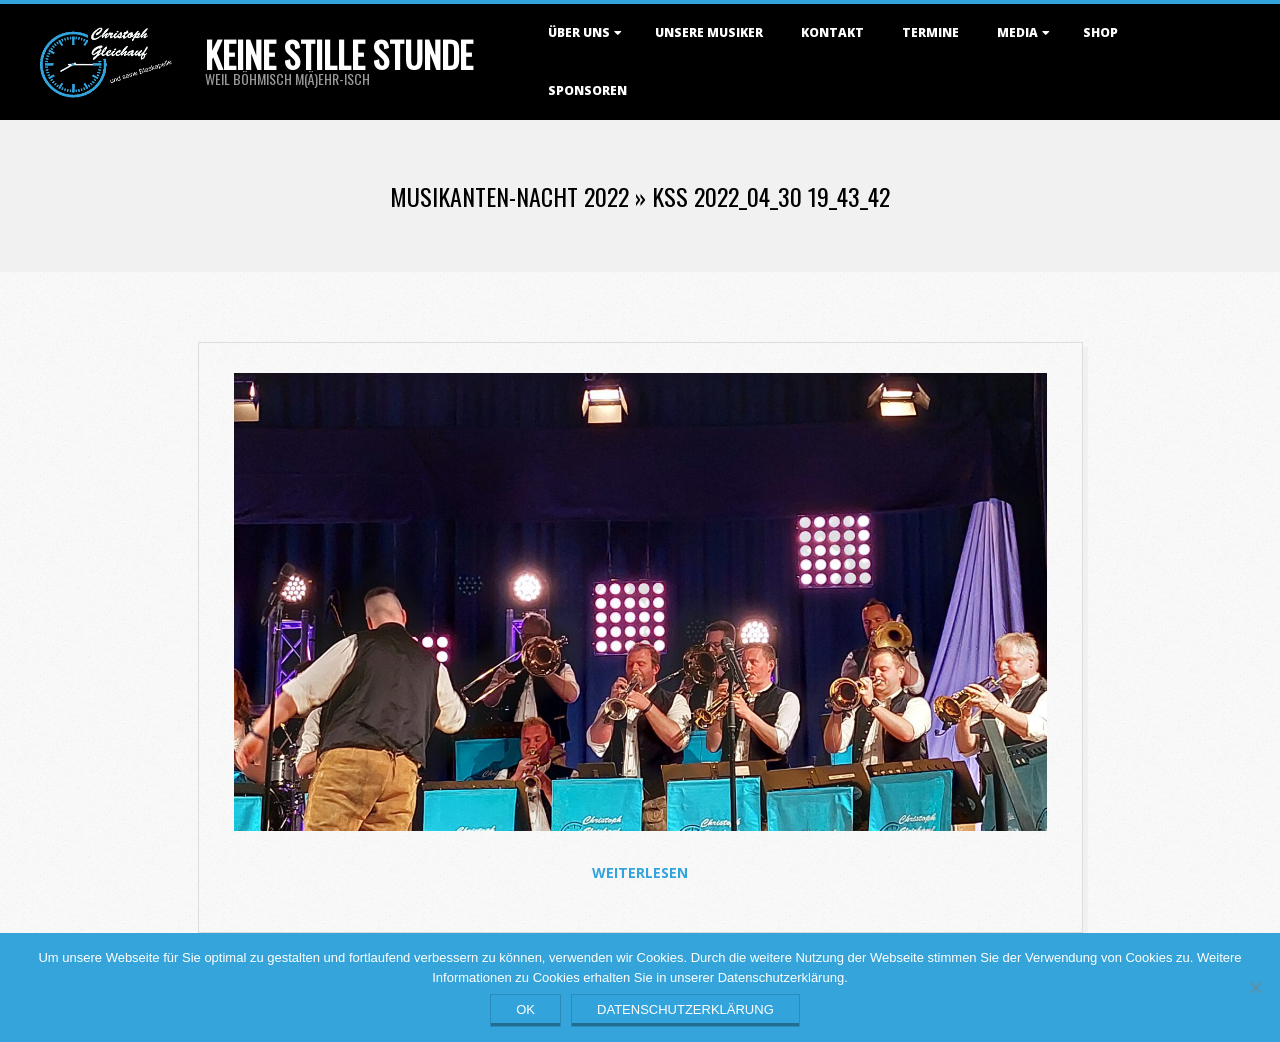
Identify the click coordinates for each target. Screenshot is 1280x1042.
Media (1017, 32)
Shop (1100, 32)
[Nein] (1255, 987)
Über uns (579, 32)
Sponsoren (587, 90)
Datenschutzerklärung (685, 1009)
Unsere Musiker (709, 32)
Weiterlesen (640, 872)
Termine (930, 32)
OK (525, 1009)
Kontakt (832, 32)
